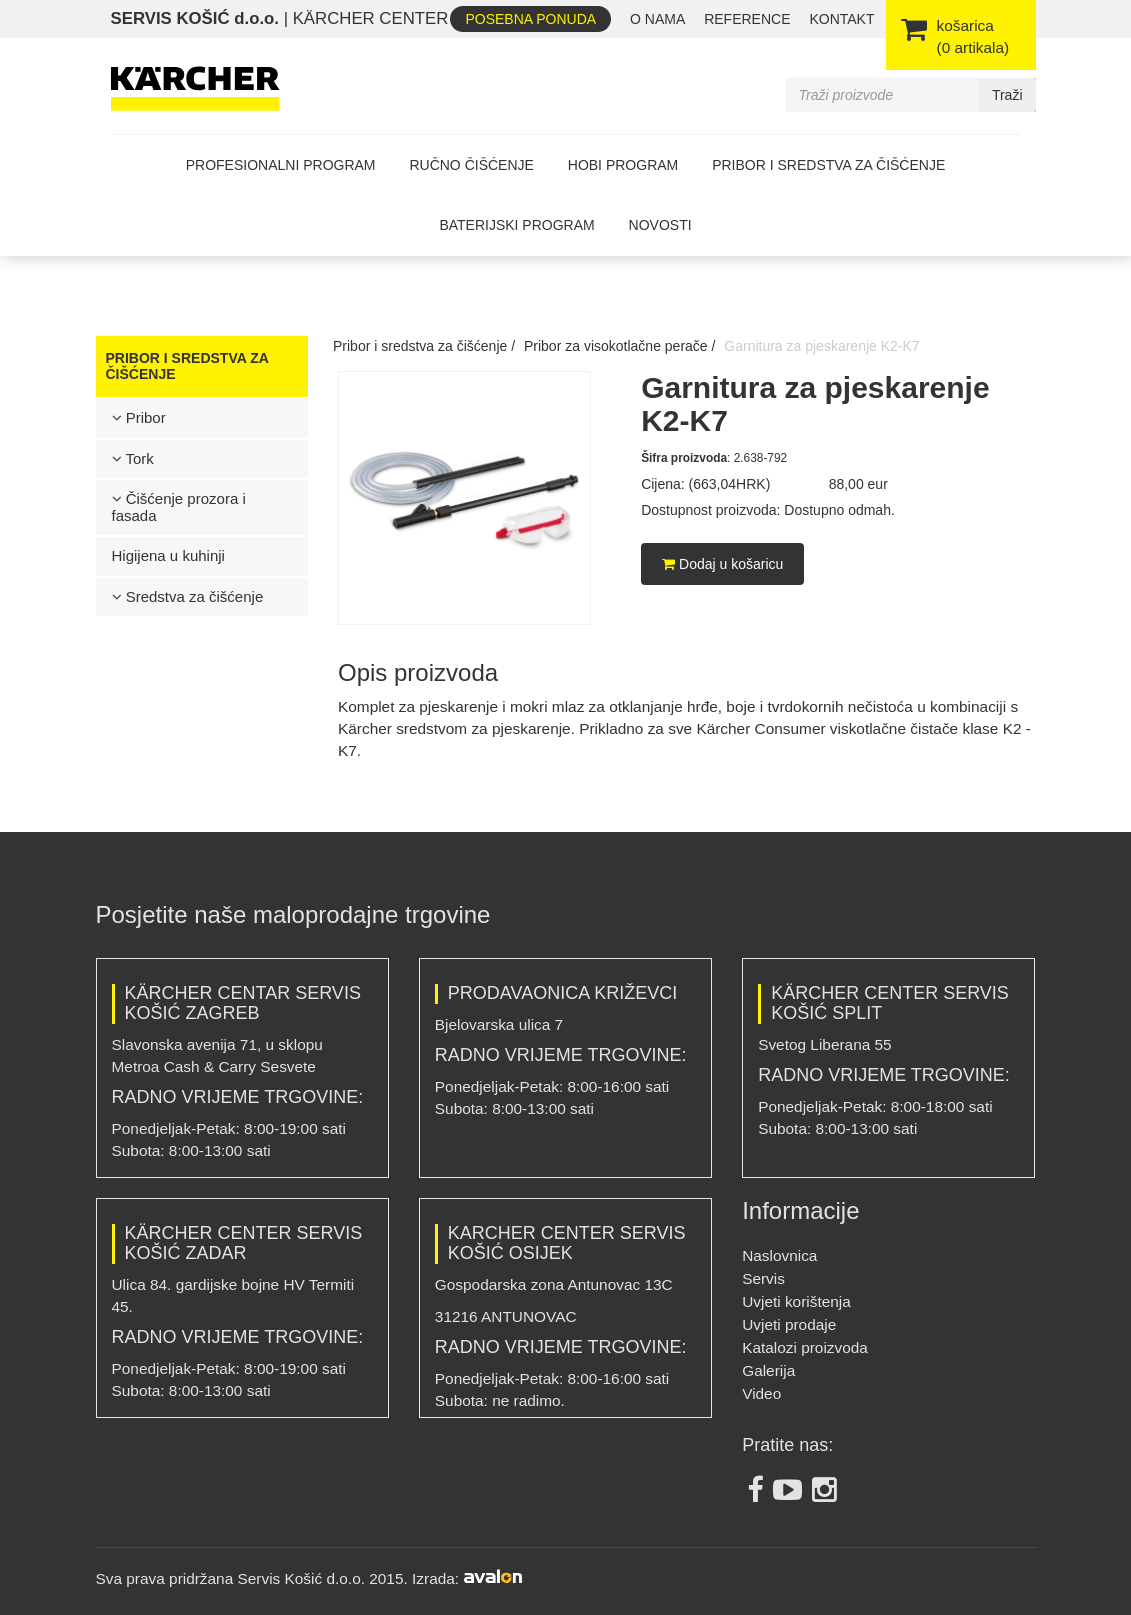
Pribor (139, 417)
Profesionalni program (281, 165)
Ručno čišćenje (471, 165)
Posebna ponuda (530, 19)
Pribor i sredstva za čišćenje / (424, 346)
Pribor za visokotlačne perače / (619, 346)
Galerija (768, 1370)
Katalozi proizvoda (805, 1347)
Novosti (660, 225)
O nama (657, 19)
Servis (763, 1278)
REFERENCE (747, 19)
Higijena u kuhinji (168, 555)
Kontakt (841, 19)
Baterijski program (516, 225)
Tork (133, 458)
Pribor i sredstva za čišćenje (828, 165)
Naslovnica (779, 1255)
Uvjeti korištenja (796, 1301)
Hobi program (623, 165)
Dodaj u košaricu (722, 564)
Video (761, 1393)
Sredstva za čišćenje (188, 596)
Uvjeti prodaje (789, 1324)
